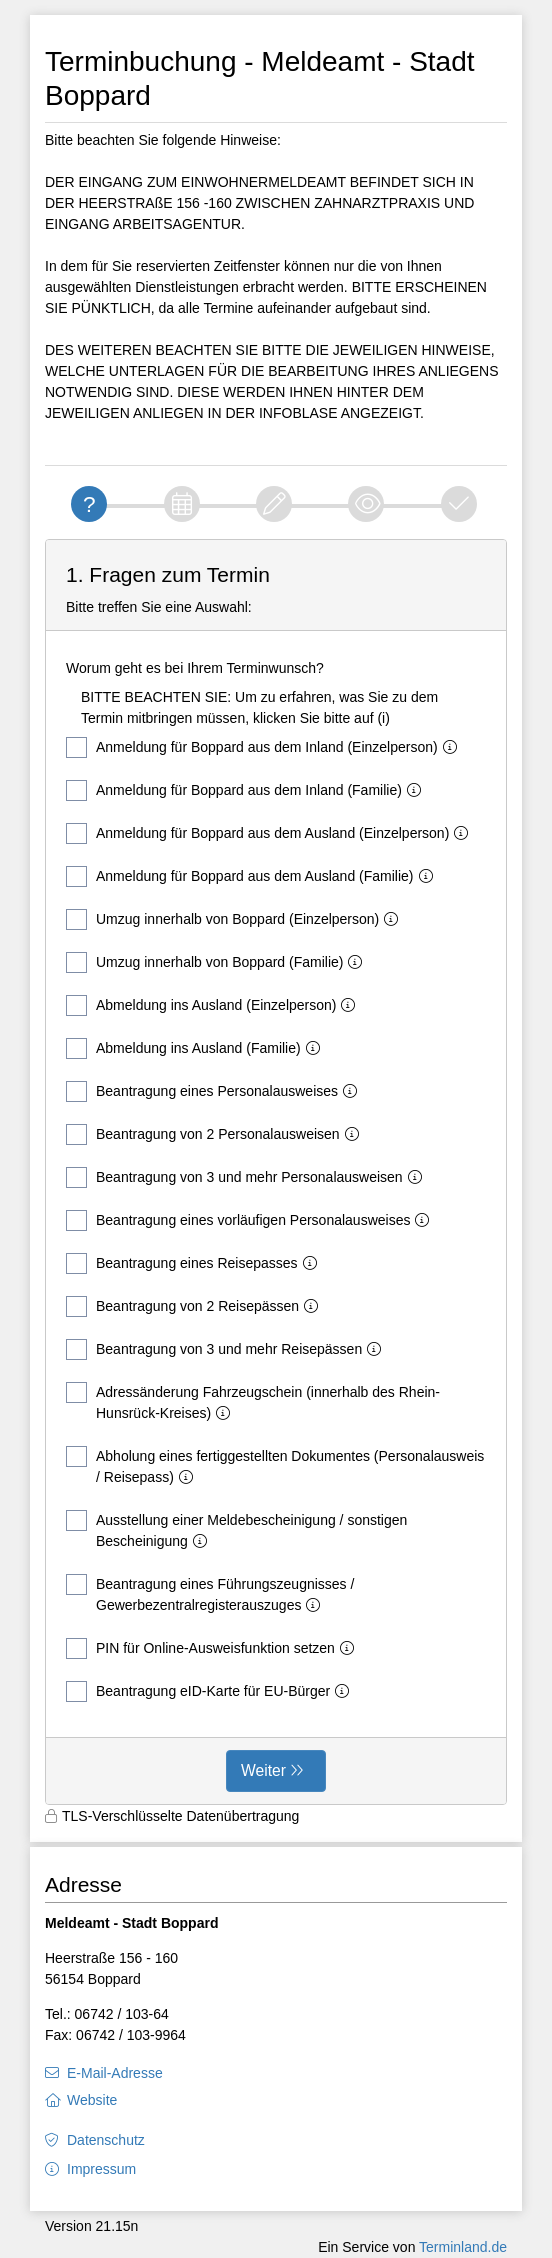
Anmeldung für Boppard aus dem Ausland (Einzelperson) (271, 833)
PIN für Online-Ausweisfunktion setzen (214, 1648)
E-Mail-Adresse (115, 2073)
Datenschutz (106, 2140)
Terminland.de (463, 2247)
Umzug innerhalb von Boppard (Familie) (218, 962)
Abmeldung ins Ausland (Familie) (197, 1048)
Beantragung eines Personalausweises (215, 1091)
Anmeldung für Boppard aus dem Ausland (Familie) (253, 876)
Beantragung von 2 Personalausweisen (216, 1134)
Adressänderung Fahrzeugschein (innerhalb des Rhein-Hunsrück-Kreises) (253, 1401)
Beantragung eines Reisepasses (195, 1263)
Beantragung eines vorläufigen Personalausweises (251, 1220)
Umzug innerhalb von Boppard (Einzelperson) (236, 919)
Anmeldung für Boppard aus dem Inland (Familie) (247, 790)
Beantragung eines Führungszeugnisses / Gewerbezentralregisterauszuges (210, 1593)
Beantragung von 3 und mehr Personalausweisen (248, 1177)
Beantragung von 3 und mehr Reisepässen (227, 1349)
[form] (276, 1172)
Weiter (263, 1770)
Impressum (101, 2169)
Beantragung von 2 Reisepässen (196, 1306)
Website (92, 2100)
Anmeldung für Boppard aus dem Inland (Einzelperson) (265, 747)
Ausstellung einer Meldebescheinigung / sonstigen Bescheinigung (236, 1529)
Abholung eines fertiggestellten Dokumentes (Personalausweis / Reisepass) (275, 1465)
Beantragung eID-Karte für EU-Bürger (211, 1691)
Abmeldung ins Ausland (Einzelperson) (214, 1005)
